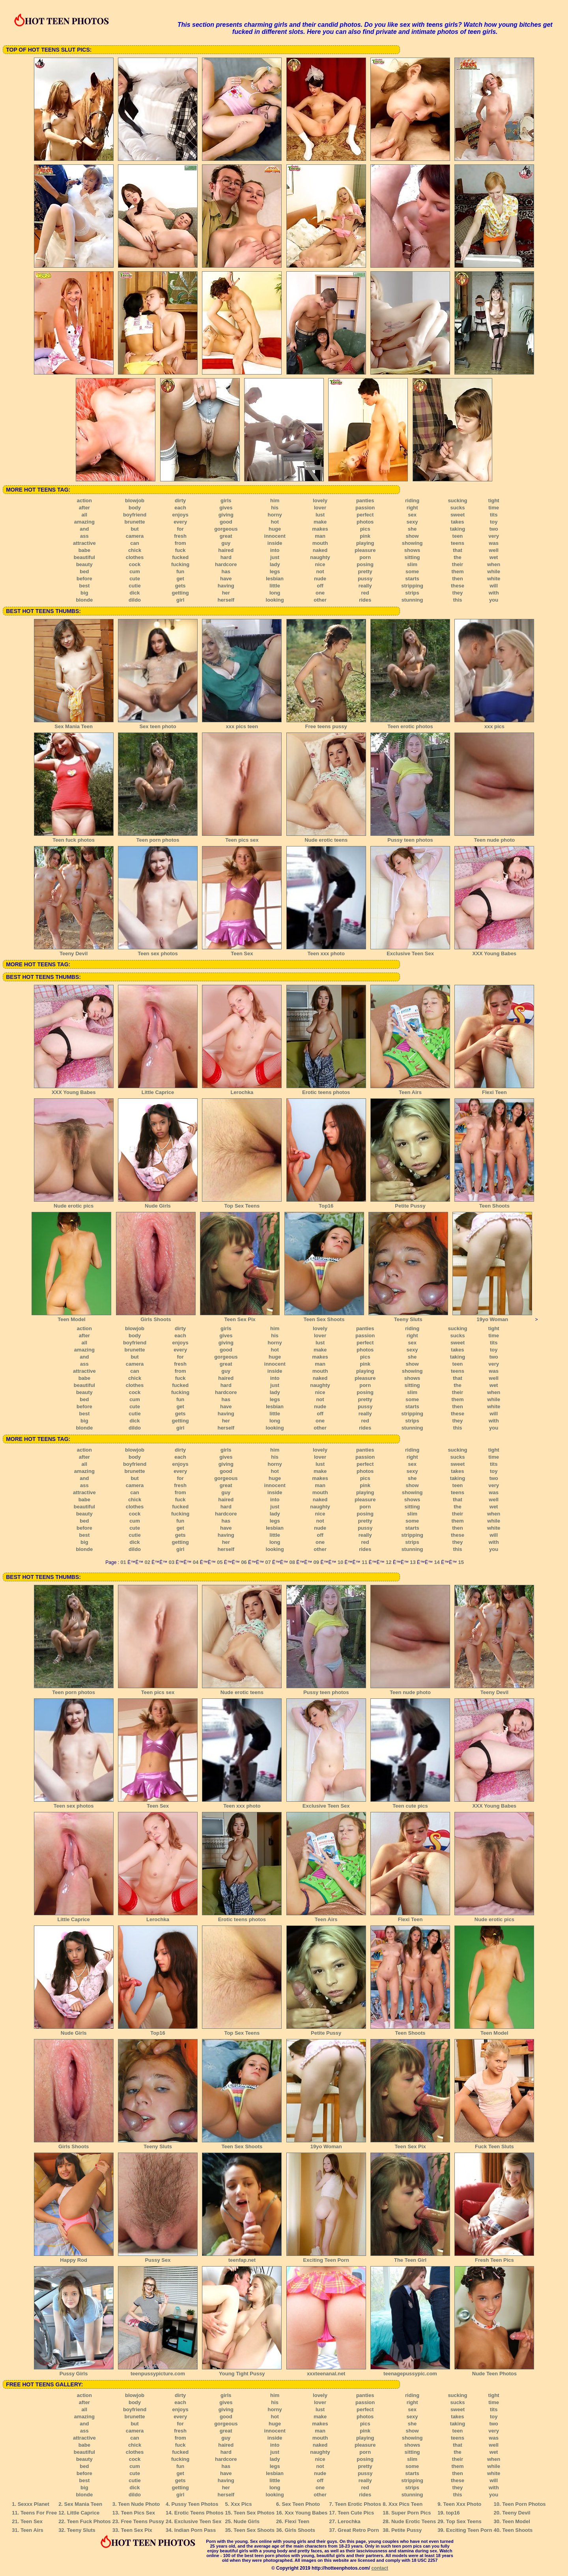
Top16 (326, 1203)
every (180, 522)
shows (412, 550)
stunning (412, 600)
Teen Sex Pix (240, 1316)
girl (180, 600)
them (457, 571)
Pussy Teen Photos (195, 2504)
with (494, 593)
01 (123, 1562)
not (320, 571)
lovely (320, 500)
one (320, 593)
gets (180, 586)
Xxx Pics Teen (405, 2504)
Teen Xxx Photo (462, 2504)
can (134, 543)
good (226, 522)
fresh (180, 536)
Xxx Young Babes (306, 2513)
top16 (453, 2513)
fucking (180, 564)
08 (292, 1562)
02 (147, 1562)
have (226, 579)
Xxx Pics (241, 2504)
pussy (365, 579)
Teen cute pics (410, 1803)
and (84, 529)
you (493, 600)
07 (268, 1562)
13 (412, 1562)
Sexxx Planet (33, 2504)
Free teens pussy (326, 723)
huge (275, 529)
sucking (457, 500)
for (180, 529)
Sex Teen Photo (301, 2504)
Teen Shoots (494, 1203)
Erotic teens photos (326, 1089)
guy (225, 543)
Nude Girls (158, 1203)
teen (457, 536)
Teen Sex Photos (254, 2513)
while (493, 571)
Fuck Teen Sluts (494, 2143)
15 (461, 1562)
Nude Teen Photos (494, 2371)
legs (275, 571)
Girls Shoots (156, 1316)
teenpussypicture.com (158, 2371)
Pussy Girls (74, 2371)
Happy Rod (74, 2257)
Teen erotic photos (410, 723)
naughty (320, 557)
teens (457, 543)
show (412, 536)
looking (275, 600)
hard (226, 557)
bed (84, 571)
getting (180, 593)
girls (225, 500)
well (494, 550)
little (274, 586)
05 (219, 1562)
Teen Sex (242, 950)
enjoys (180, 515)
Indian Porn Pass (195, 2530)
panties (365, 500)
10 (340, 1562)
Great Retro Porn (358, 2530)
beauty (84, 564)
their (457, 564)
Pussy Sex (158, 2257)
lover (320, 508)
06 (244, 1562)
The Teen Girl (410, 2257)
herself (225, 600)
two (493, 529)
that (457, 550)
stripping (412, 586)
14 (436, 1562)
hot (275, 522)
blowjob (134, 500)
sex (412, 515)
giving (226, 515)
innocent (275, 536)
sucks (457, 508)
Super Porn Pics (411, 2513)
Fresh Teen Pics (494, 2257)
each (180, 508)
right (412, 508)
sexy (412, 522)
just (274, 557)
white (493, 579)
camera (135, 536)
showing (412, 543)
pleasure (365, 550)
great (226, 536)
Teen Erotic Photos (358, 2504)
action (84, 500)
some (412, 571)
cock (135, 564)
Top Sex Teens (242, 1203)
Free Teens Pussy (142, 2521)
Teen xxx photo (326, 950)
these (457, 586)
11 (364, 1562)
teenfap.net (242, 2257)
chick (134, 550)
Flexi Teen (494, 1089)
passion (365, 508)
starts (412, 579)
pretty (365, 571)
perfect (365, 515)
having (226, 586)
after (84, 508)
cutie (134, 586)
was (494, 543)
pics (365, 529)
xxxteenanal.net (326, 2371)
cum (134, 571)
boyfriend (134, 515)
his (274, 508)
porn (365, 557)
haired (226, 550)
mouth (320, 543)
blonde (84, 600)
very (493, 536)
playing (365, 543)
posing (365, 564)
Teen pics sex (242, 837)
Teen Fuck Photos (89, 2521)
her (226, 593)
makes (320, 529)
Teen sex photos (158, 950)
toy (494, 522)
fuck (180, 550)
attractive (84, 543)
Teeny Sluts (408, 1316)
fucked (180, 557)
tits (494, 515)
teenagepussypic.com (410, 2371)
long (274, 593)
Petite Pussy (410, 1203)
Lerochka (242, 1089)
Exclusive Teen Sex (410, 950)
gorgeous (225, 529)
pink (365, 536)
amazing (84, 522)
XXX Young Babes (494, 950)
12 (388, 1562)
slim (412, 564)
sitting (412, 557)
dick (134, 593)
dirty (180, 500)
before (84, 579)
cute (134, 579)
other (320, 600)
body (135, 508)
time (493, 508)
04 (195, 1562)
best (84, 586)
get (180, 579)
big (84, 593)
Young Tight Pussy (242, 2371)
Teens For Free (39, 2513)
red (365, 593)
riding (412, 500)
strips (412, 593)
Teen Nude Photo (139, 2504)
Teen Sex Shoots (324, 1316)
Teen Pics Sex (138, 2513)
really (365, 586)
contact (379, 2568)
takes (457, 522)
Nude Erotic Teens (413, 2521)
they (457, 593)
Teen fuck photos (74, 837)
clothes (135, 557)
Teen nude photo (494, 837)
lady (275, 564)
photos (365, 522)
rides (365, 600)
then (457, 579)
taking (457, 529)
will (494, 586)
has (226, 571)
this (457, 600)
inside (274, 543)
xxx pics (494, 723)
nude (320, 579)
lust (320, 515)
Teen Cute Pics (356, 2513)
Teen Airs (410, 1089)
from (180, 543)
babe (84, 550)
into (275, 550)
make (320, 522)
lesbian (275, 579)
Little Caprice (158, 1089)
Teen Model (71, 1316)
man (320, 536)
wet (494, 557)
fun (180, 571)
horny (275, 515)
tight (493, 500)
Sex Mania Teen (74, 723)
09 (316, 1562)
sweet (457, 515)
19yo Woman (492, 1316)
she (412, 529)
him (274, 500)
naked (320, 550)
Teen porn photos (158, 837)
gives (225, 508)
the (458, 557)
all (84, 515)
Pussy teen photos (410, 837)
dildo (135, 600)
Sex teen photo (158, 723)
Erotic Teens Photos (199, 2513)
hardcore (226, 564)
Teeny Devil (74, 950)
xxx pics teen (242, 723)
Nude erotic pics (74, 1203)
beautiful (84, 557)
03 (171, 1562)
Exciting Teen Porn (326, 2257)
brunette (135, 522)
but (134, 529)
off (320, 586)
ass (84, 536)
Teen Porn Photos (524, 2504)
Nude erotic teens (326, 837)
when (493, 564)
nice (320, 564)
